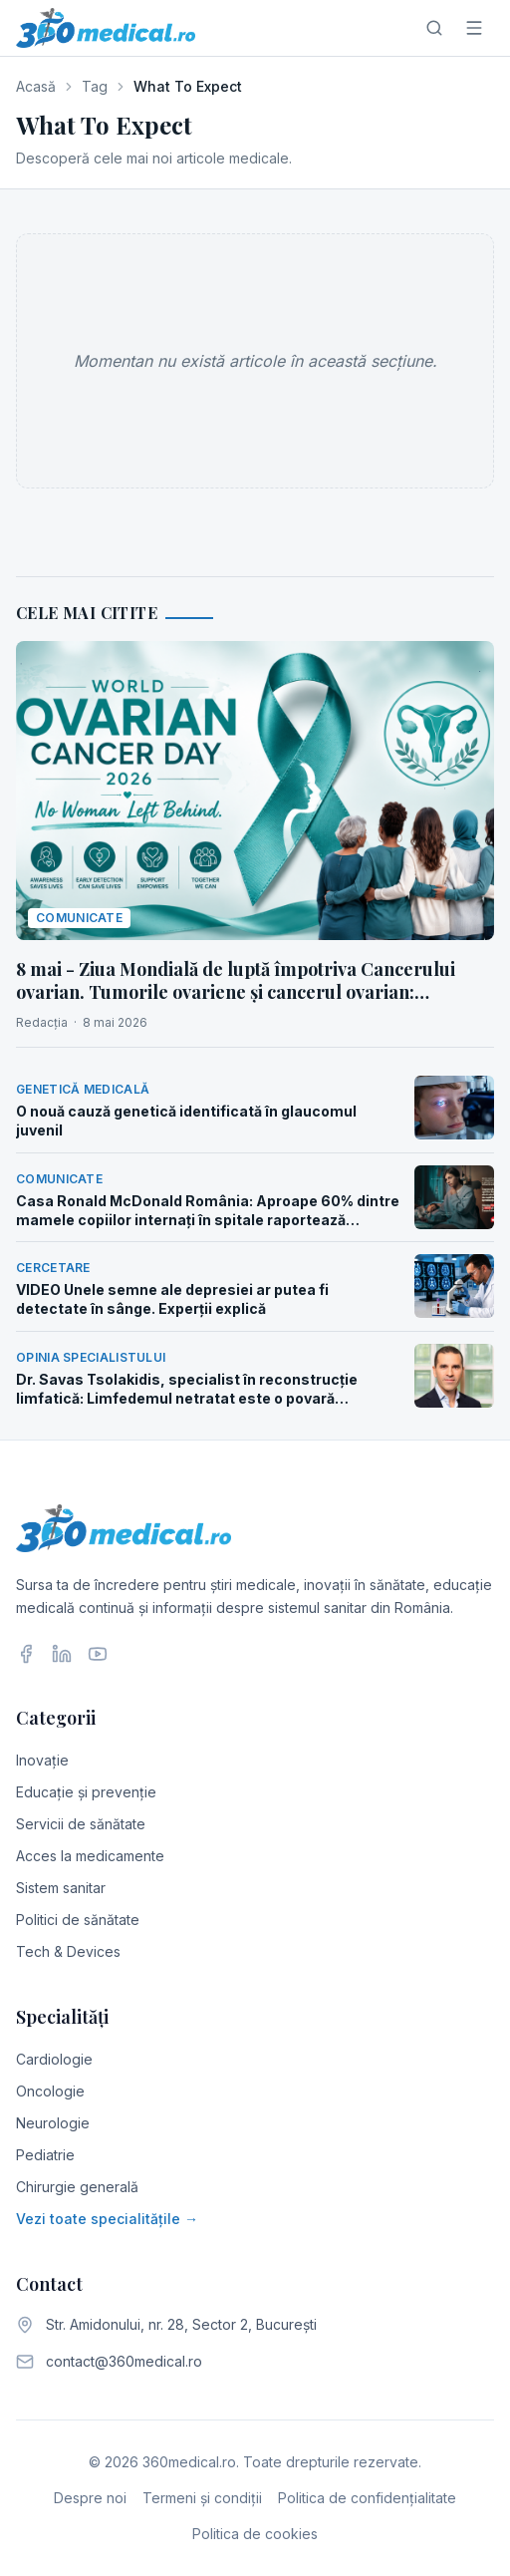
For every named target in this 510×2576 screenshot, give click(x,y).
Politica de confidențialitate (367, 2497)
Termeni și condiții (202, 2497)
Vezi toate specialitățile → (107, 2218)
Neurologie (53, 2122)
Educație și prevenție (86, 1791)
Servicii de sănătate (80, 1823)
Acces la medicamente (90, 1855)
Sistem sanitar (61, 1887)
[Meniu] (474, 28)
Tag (95, 86)
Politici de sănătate (77, 1919)
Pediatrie (45, 2154)
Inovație (42, 1760)
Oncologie (50, 2091)
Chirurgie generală (77, 2186)
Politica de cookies (255, 2533)
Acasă (36, 86)
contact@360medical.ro (124, 2361)
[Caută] (434, 28)
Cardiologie (54, 2059)
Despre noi (90, 2497)
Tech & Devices (68, 1951)
